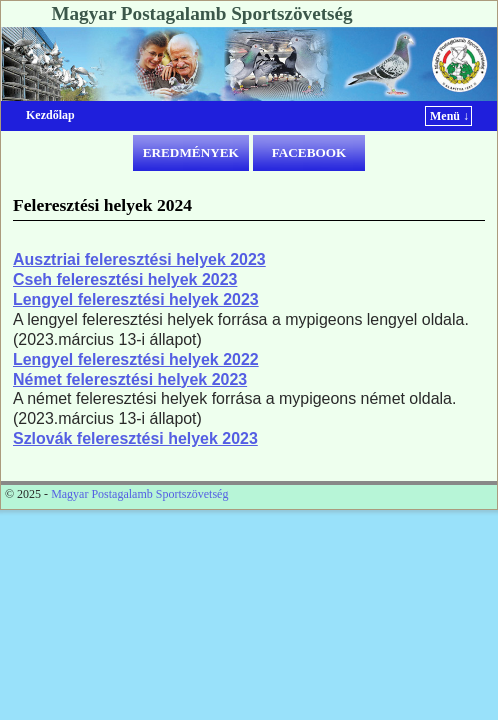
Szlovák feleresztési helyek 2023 (135, 438)
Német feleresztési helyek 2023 (130, 379)
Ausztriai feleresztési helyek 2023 (139, 259)
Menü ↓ (449, 116)
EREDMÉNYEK (191, 152)
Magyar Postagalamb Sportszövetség (201, 13)
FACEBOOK (309, 152)
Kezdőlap (50, 115)
